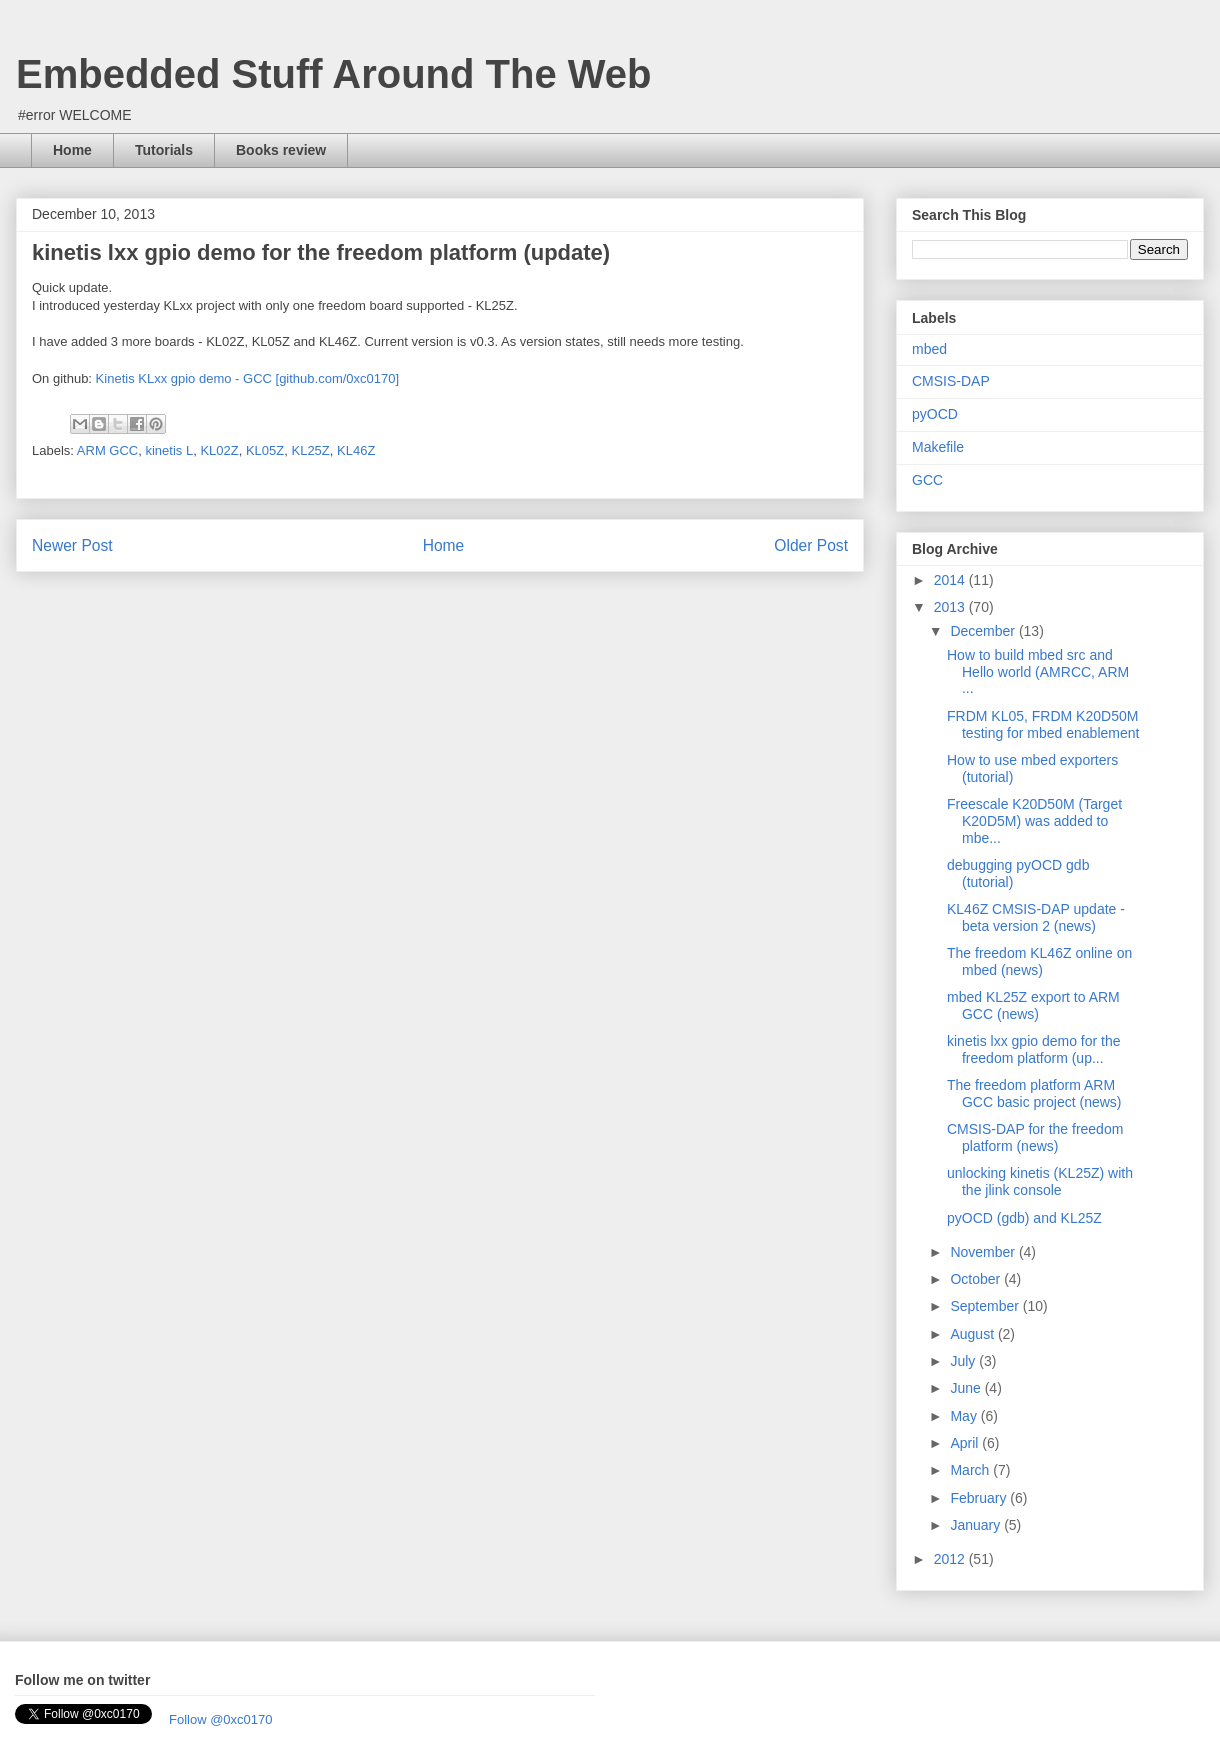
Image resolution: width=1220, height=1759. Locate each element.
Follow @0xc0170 (221, 1719)
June (967, 1388)
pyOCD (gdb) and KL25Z (1024, 1218)
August (973, 1334)
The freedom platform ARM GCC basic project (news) (1034, 1093)
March (971, 1470)
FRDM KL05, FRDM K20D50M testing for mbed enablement (1043, 724)
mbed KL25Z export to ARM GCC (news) (1033, 1005)
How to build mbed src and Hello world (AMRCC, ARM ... (1038, 672)
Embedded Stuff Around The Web (334, 74)
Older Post (811, 545)
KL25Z (310, 450)
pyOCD (935, 414)
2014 (951, 580)
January (977, 1525)
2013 (951, 607)
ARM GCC (107, 450)
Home (72, 150)
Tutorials (164, 150)
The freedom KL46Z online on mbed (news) (1039, 961)
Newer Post (72, 545)
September (986, 1306)
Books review (281, 150)
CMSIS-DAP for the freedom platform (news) (1035, 1137)
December (984, 631)
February (980, 1498)
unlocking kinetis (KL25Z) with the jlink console (1040, 1181)
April (966, 1443)
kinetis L (169, 450)
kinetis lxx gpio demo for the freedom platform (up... (1034, 1049)
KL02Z (219, 450)
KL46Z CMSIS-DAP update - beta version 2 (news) (1036, 917)
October (977, 1279)
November (984, 1252)
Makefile (938, 447)
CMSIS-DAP (951, 381)
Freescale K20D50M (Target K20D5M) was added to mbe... (1034, 821)
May (965, 1416)
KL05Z (265, 450)
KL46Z (356, 450)
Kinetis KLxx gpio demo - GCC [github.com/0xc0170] (247, 378)
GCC (927, 480)
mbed (929, 349)
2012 (951, 1559)
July (964, 1361)
